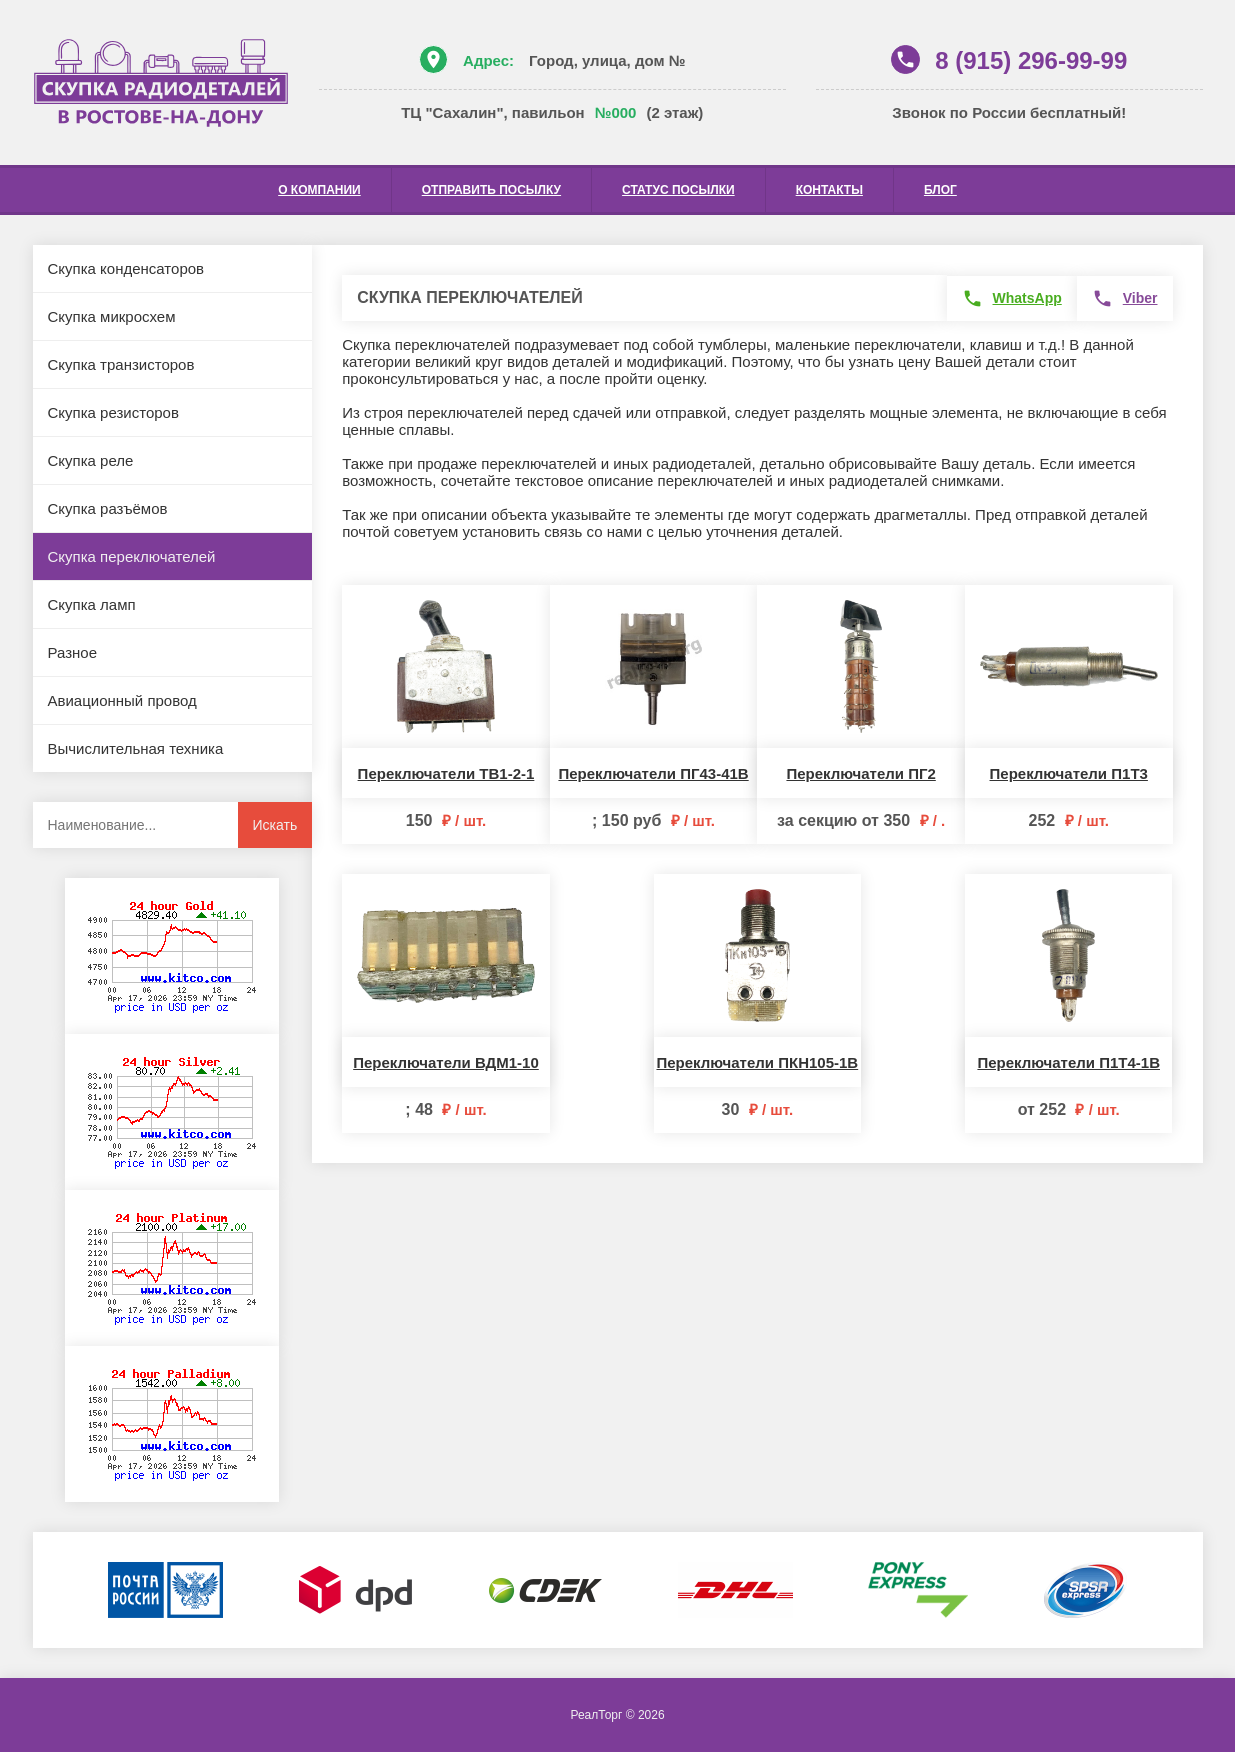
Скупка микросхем (112, 316)
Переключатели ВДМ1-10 (446, 1062)
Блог (940, 190)
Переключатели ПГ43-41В (653, 773)
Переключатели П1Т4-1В (1068, 1062)
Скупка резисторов (113, 412)
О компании (319, 190)
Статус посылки (678, 190)
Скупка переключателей (132, 556)
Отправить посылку (491, 190)
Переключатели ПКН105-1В (757, 1062)
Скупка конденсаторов (126, 268)
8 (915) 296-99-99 (1031, 60)
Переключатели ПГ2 (860, 773)
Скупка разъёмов (108, 508)
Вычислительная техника (136, 748)
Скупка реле (91, 460)
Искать (275, 825)
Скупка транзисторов (121, 364)
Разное (73, 652)
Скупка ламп (92, 604)
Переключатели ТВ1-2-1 (446, 773)
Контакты (829, 190)
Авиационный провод (122, 700)
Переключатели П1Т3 (1069, 773)
